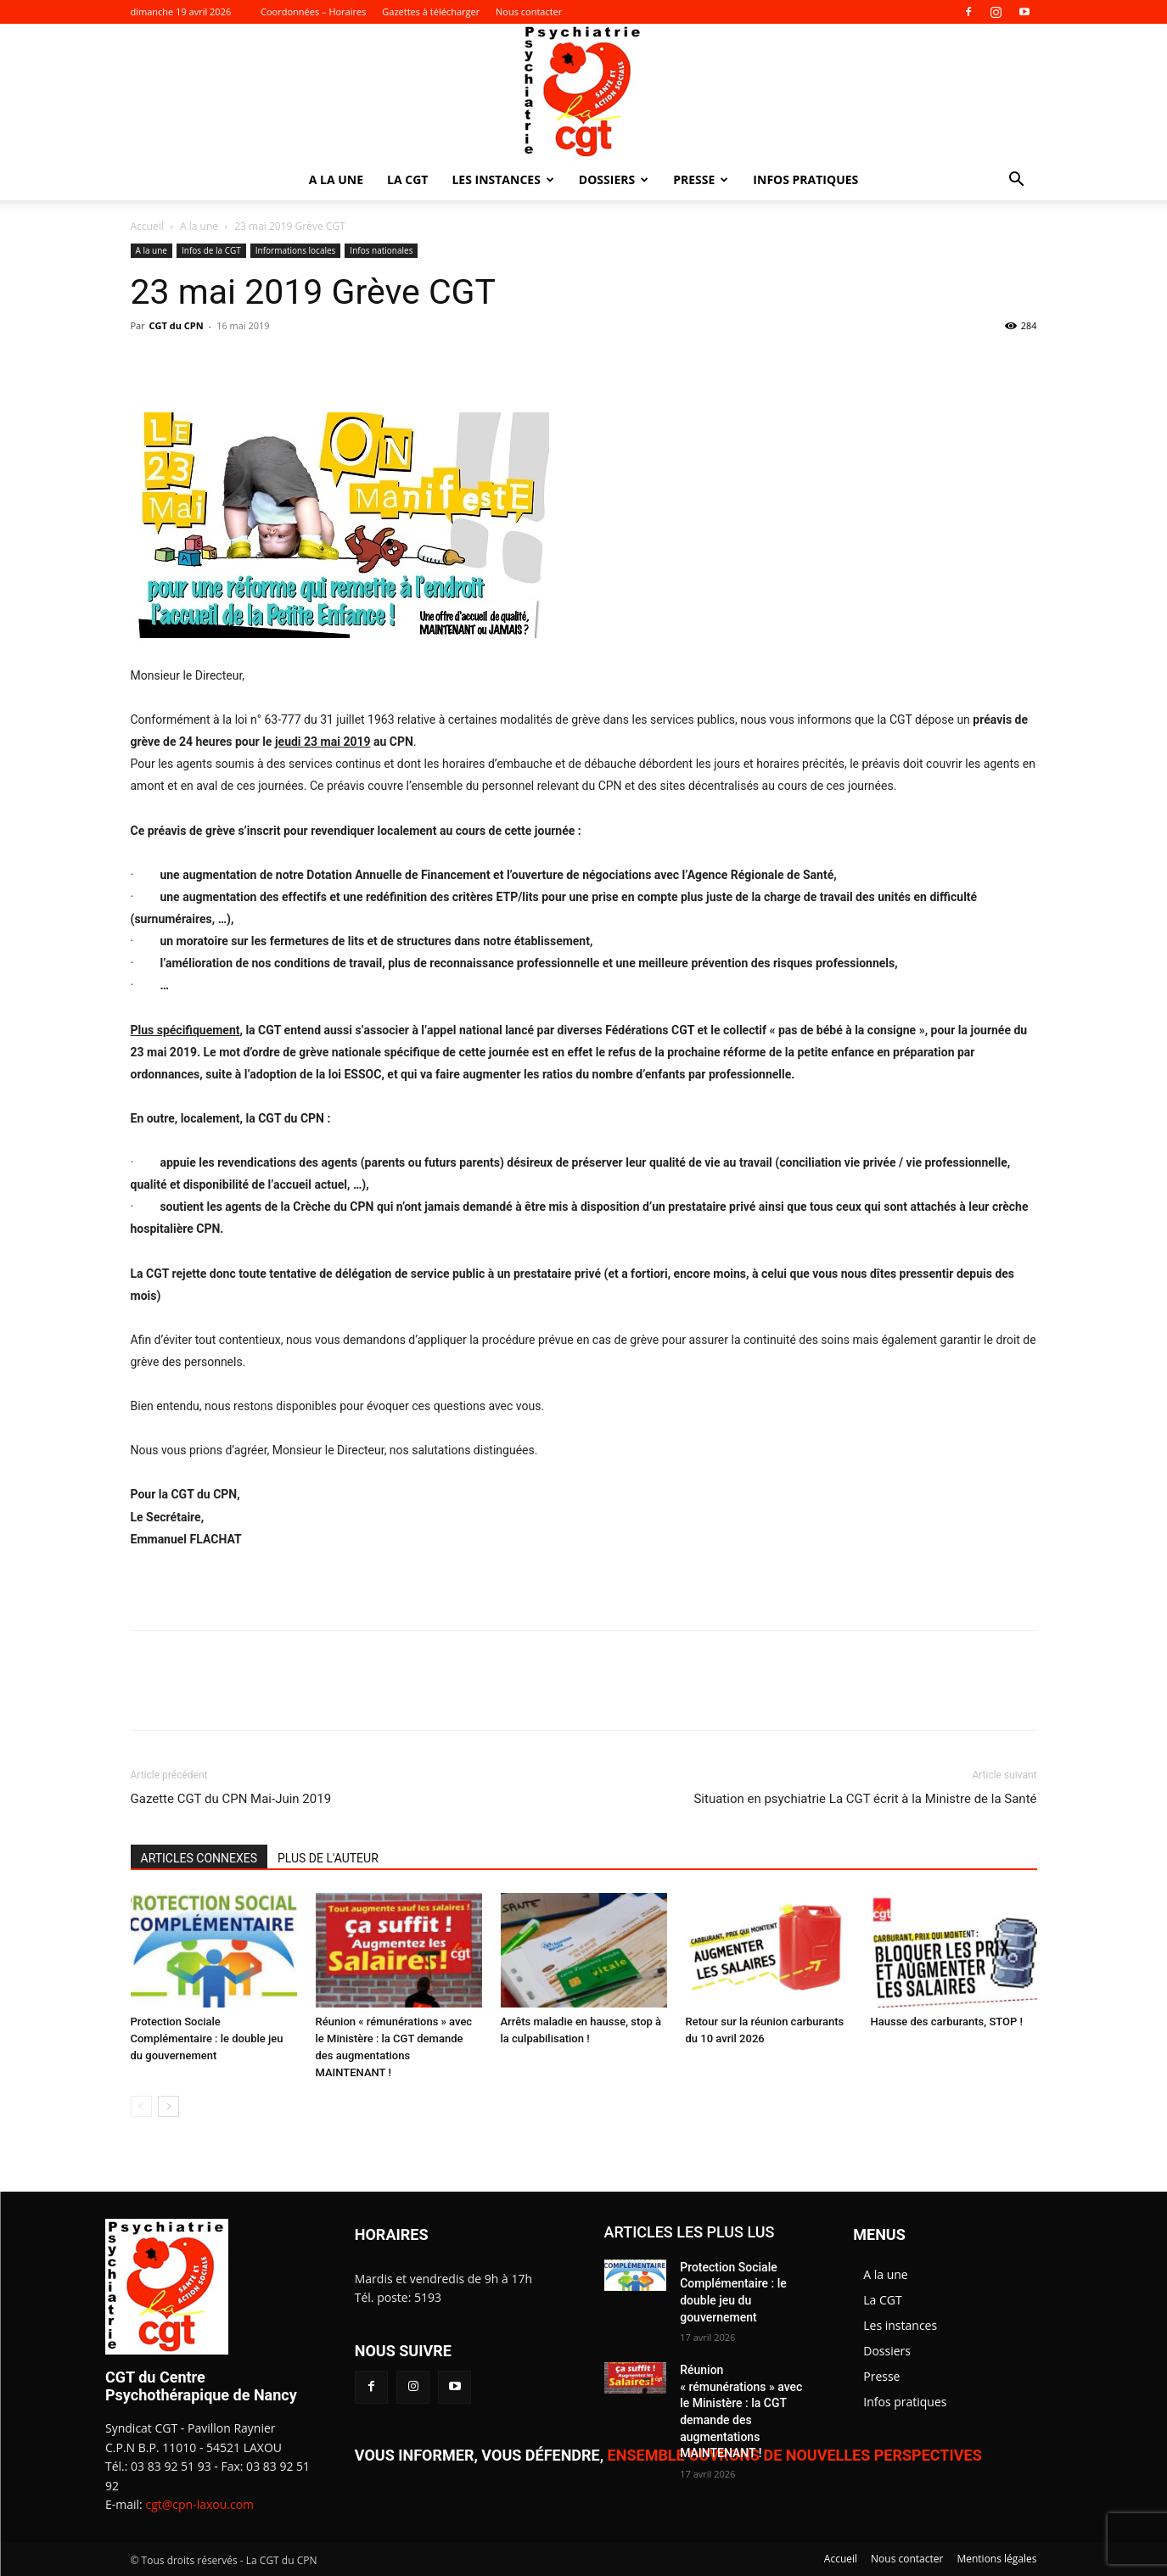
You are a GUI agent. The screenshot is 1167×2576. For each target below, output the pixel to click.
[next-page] (168, 2106)
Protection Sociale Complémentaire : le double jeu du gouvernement (207, 2038)
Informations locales (295, 250)
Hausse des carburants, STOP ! (947, 2021)
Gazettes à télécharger (431, 11)
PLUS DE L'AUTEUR (328, 1858)
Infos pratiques (805, 179)
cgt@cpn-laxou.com (199, 2504)
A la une (336, 179)
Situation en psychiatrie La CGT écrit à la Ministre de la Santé (864, 1798)
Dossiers (613, 179)
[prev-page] (141, 2106)
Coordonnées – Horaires (313, 11)
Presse (700, 179)
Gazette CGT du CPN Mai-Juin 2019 (231, 1798)
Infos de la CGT (211, 250)
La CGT (407, 179)
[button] (1016, 181)
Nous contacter (529, 11)
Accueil (147, 226)
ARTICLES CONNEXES (199, 1858)
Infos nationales (381, 250)
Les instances (502, 179)
